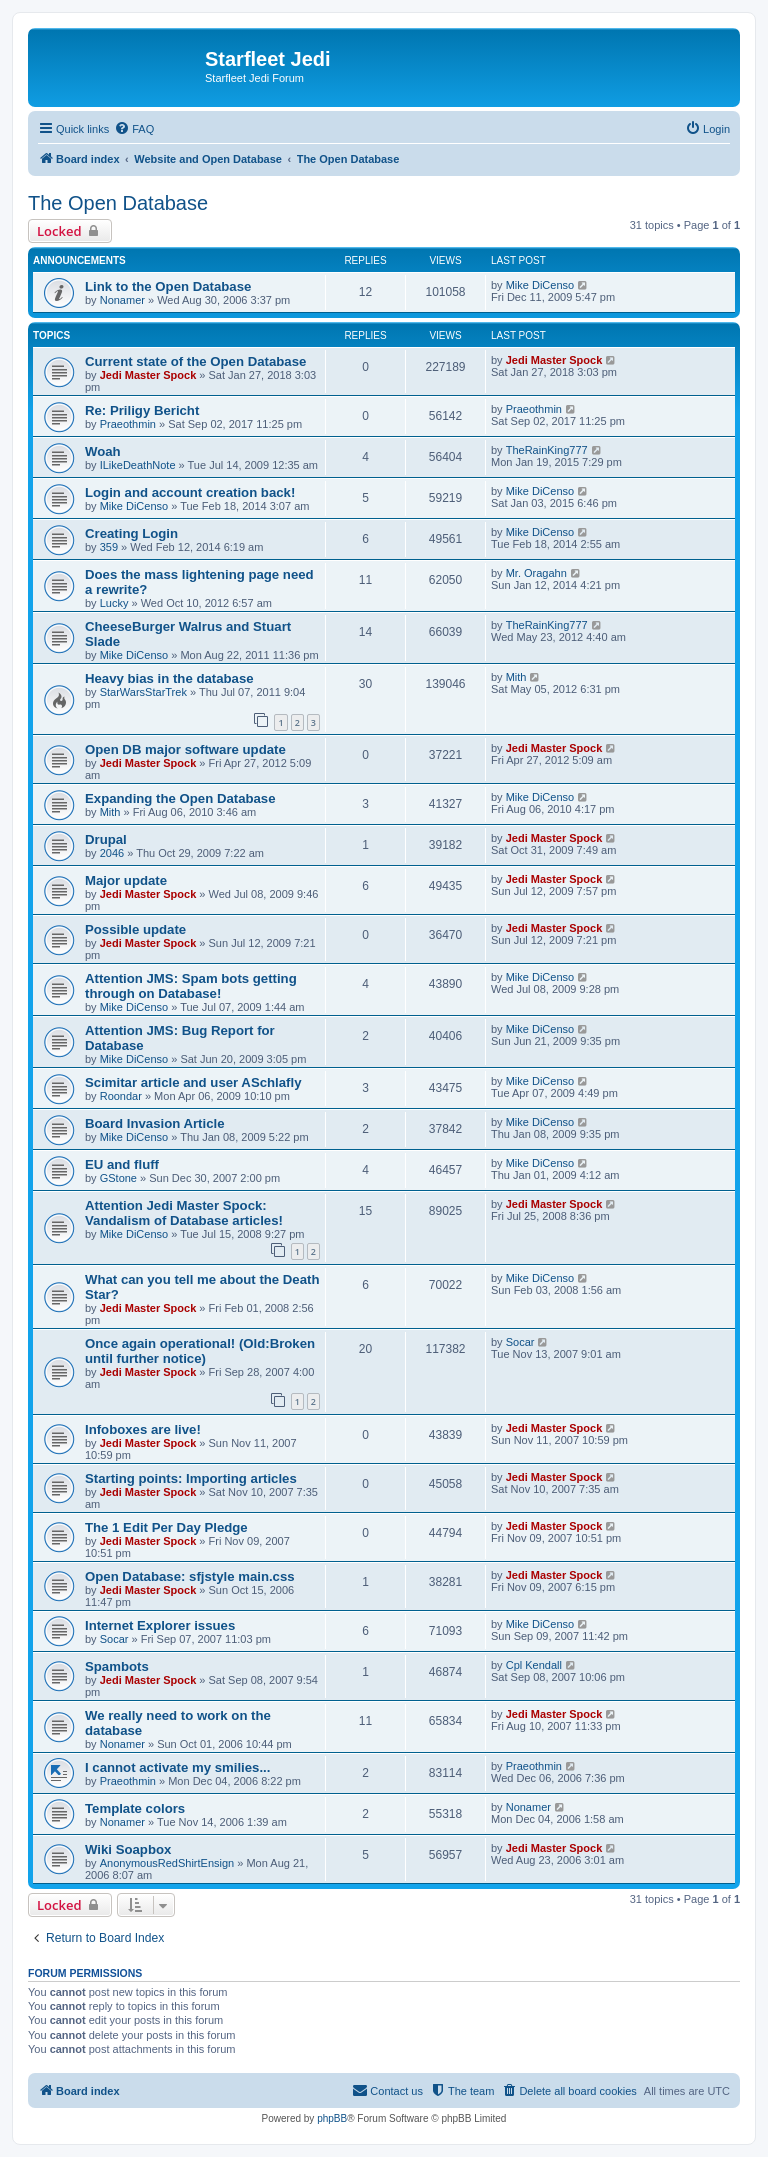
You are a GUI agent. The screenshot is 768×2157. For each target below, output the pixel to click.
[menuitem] (134, 129)
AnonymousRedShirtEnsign (167, 1863)
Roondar (121, 1096)
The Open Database (118, 203)
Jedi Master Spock (148, 375)
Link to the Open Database (168, 286)
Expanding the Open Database (180, 798)
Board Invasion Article (154, 1123)
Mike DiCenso (540, 285)
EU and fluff (122, 1164)
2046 (112, 853)
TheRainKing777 (547, 450)
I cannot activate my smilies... (177, 1767)
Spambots (117, 1666)
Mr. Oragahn (536, 573)
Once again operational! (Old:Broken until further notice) (200, 1351)
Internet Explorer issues (160, 1625)
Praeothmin (128, 424)
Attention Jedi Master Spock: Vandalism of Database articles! (184, 1213)
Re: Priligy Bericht (142, 410)
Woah (103, 451)
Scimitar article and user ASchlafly (193, 1082)
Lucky (114, 603)
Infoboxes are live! (143, 1429)
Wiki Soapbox (128, 1849)
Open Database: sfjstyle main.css (190, 1576)
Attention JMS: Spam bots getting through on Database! (191, 986)
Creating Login (131, 533)
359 (109, 547)
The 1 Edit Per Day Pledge (166, 1527)
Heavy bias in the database (169, 678)
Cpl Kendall (534, 1665)
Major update (126, 880)
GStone (118, 1178)
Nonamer (122, 300)
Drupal (106, 839)
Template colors (135, 1808)
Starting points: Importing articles (191, 1478)
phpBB (332, 2118)
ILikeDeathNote (138, 465)
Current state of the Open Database (195, 361)
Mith (516, 677)
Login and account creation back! (190, 492)
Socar (520, 1342)
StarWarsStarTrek (143, 692)
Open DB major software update (185, 749)
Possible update (135, 929)
